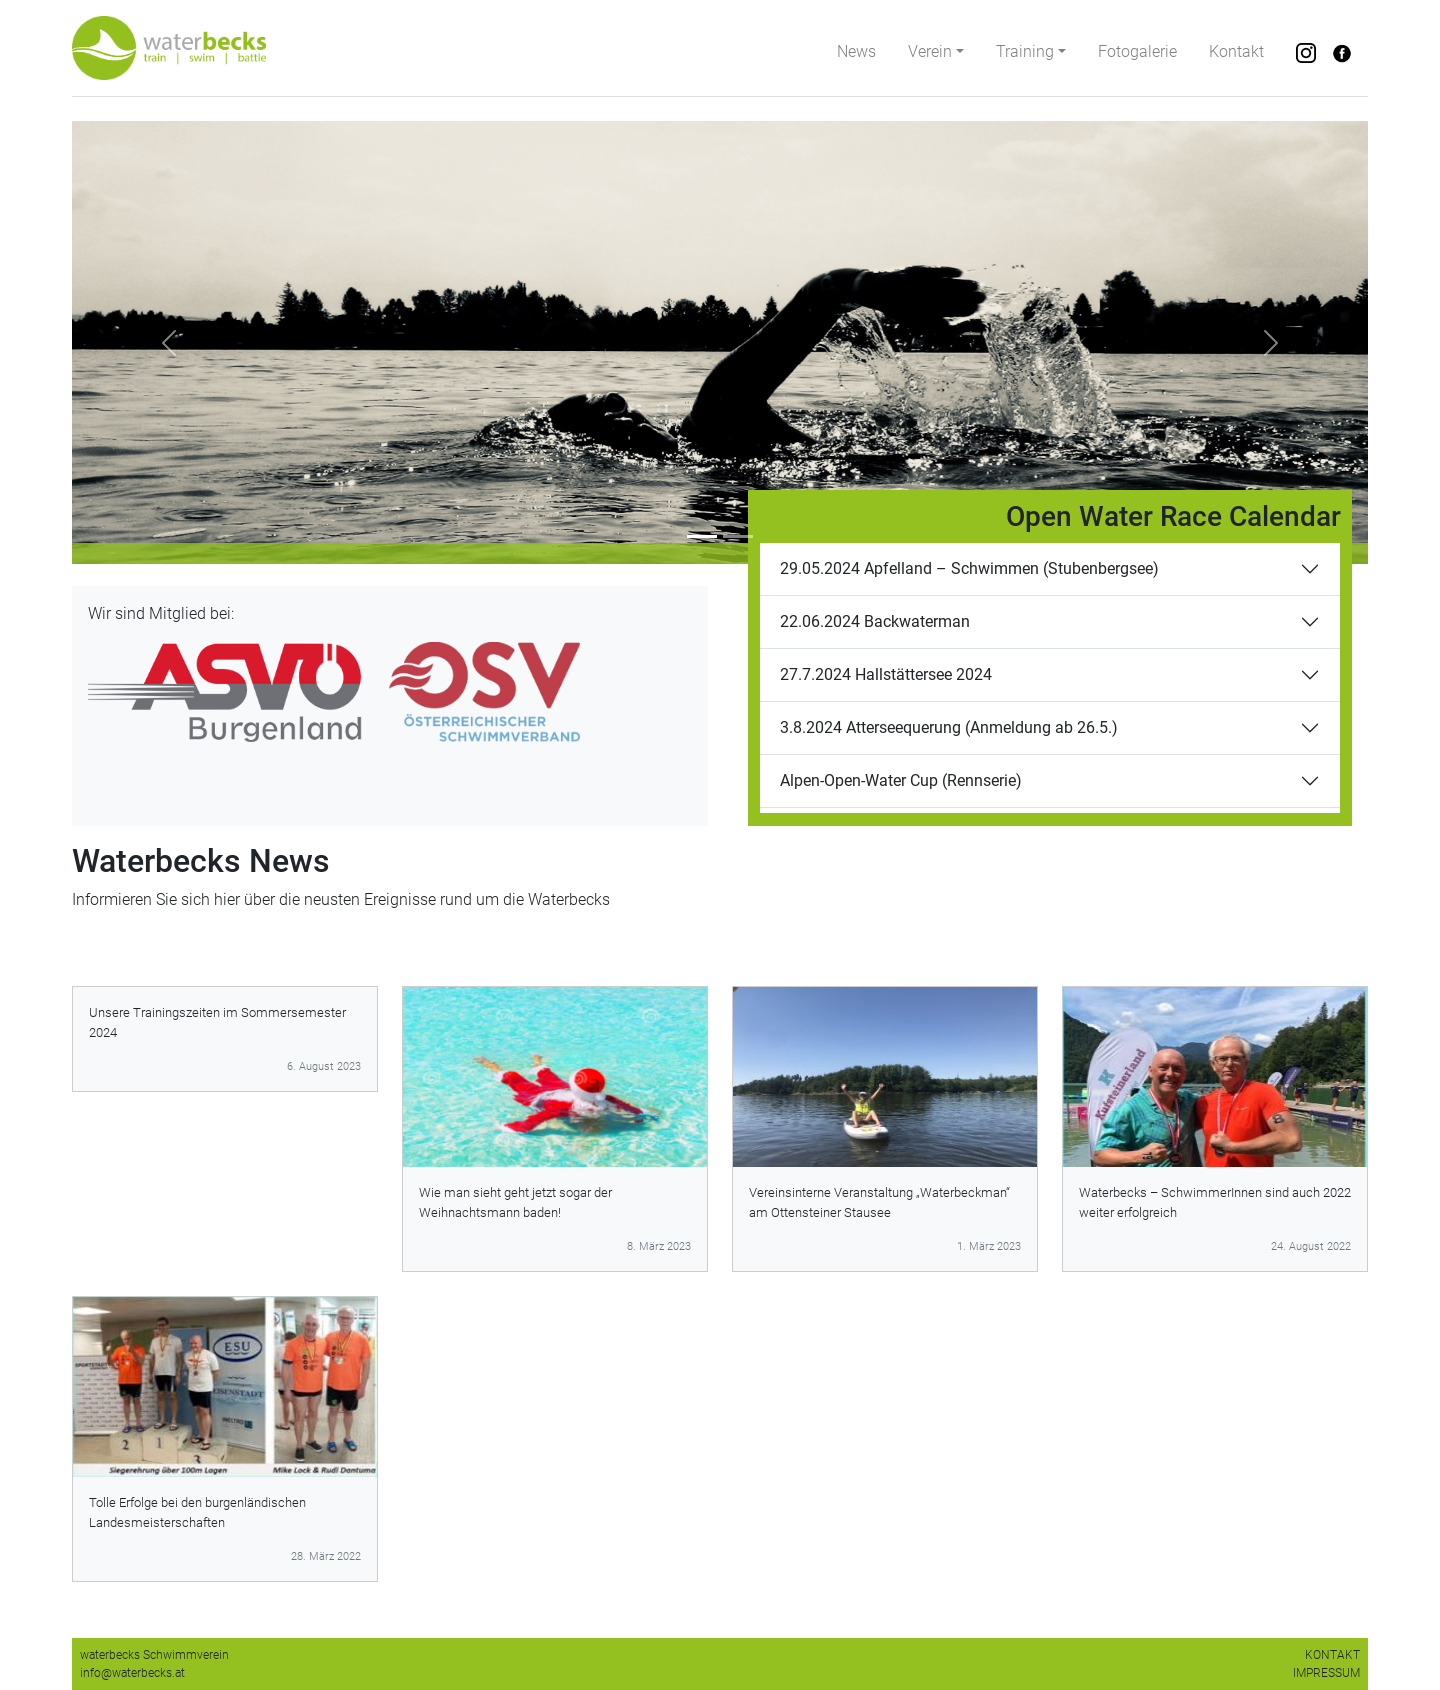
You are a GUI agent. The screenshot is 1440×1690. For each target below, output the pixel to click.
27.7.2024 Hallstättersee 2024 (886, 674)
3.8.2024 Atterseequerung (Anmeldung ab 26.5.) (949, 727)
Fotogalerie (1137, 51)
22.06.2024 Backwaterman (875, 621)
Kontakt (1236, 51)
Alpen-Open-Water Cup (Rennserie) (901, 780)
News (856, 51)
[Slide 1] (702, 536)
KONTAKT (1332, 1655)
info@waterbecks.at (132, 1673)
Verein (930, 51)
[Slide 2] (738, 536)
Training (1025, 51)
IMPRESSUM (1326, 1673)
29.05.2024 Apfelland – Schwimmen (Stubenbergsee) (969, 568)
